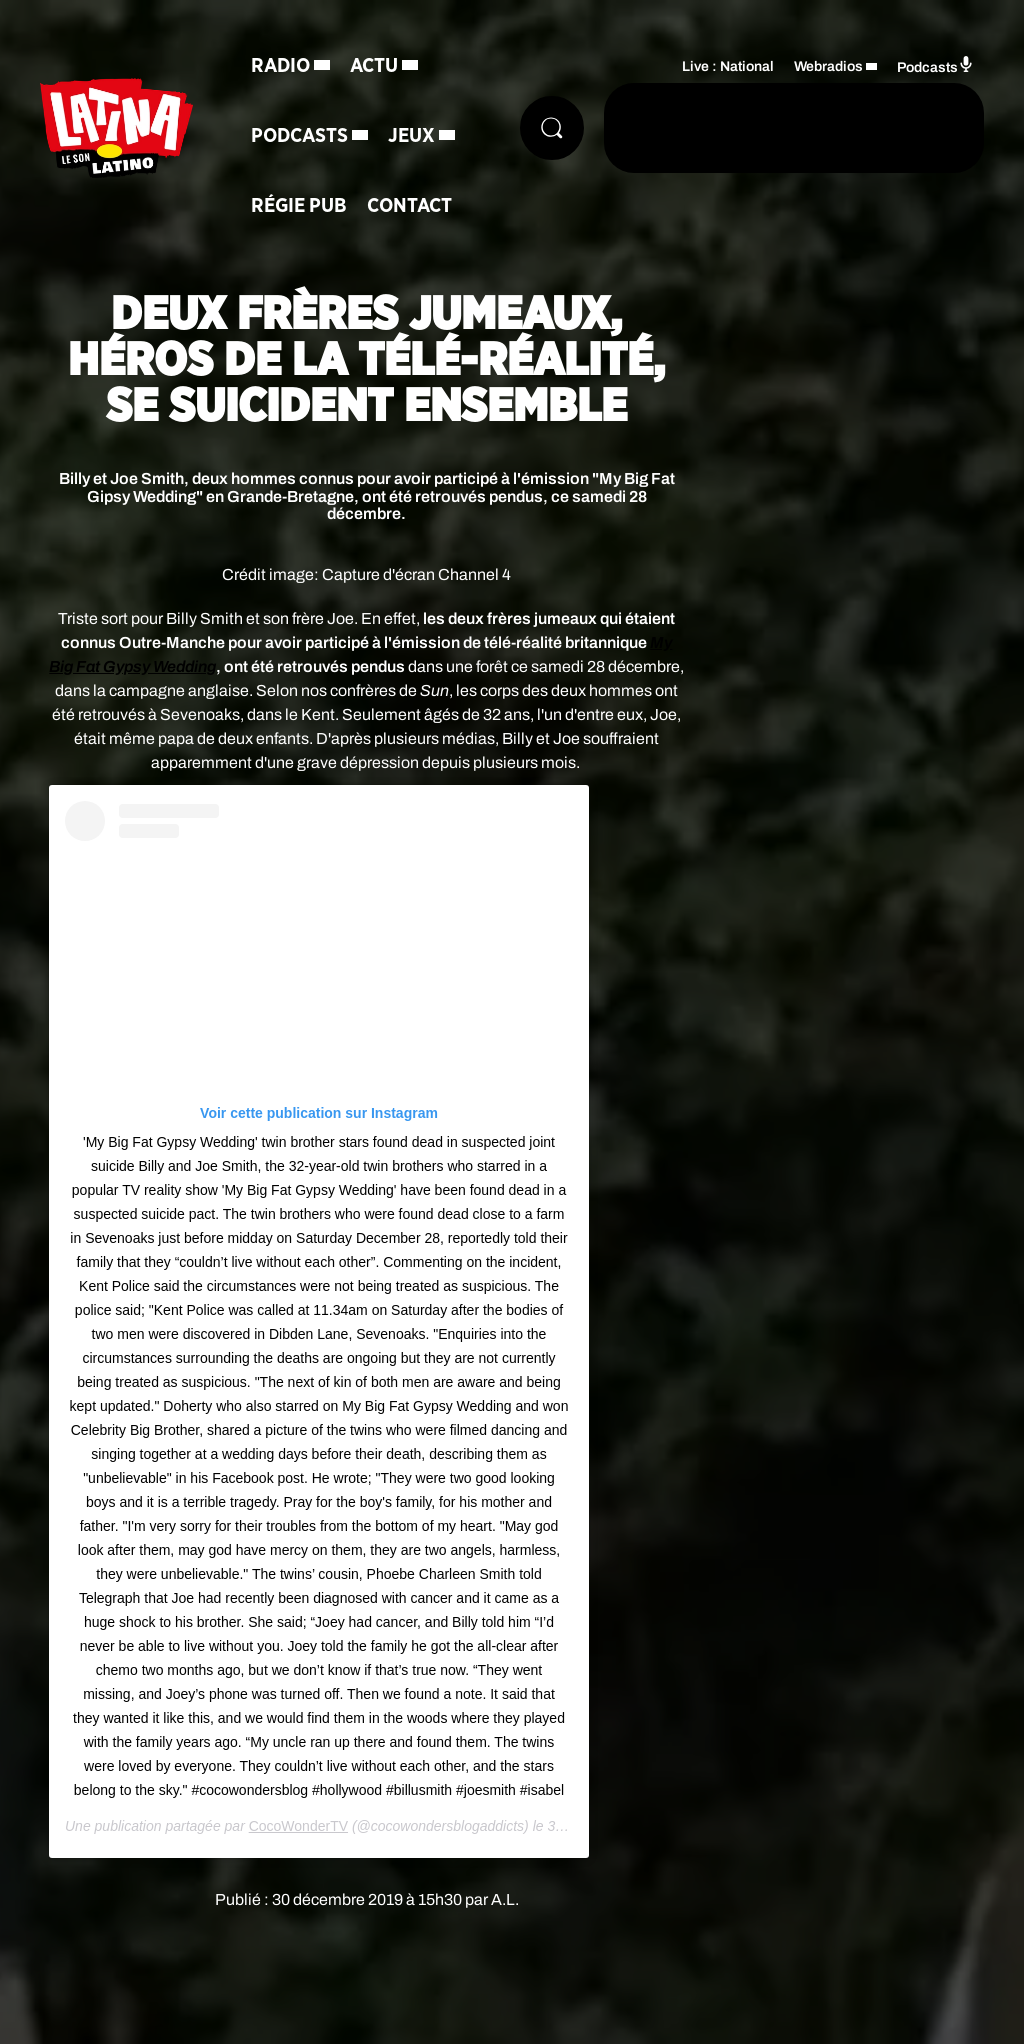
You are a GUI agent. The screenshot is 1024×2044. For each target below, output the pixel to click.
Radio (280, 66)
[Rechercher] (552, 128)
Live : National (728, 66)
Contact (409, 206)
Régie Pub (299, 206)
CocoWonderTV (298, 1826)
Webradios (828, 66)
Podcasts (299, 136)
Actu (374, 66)
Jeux (411, 136)
